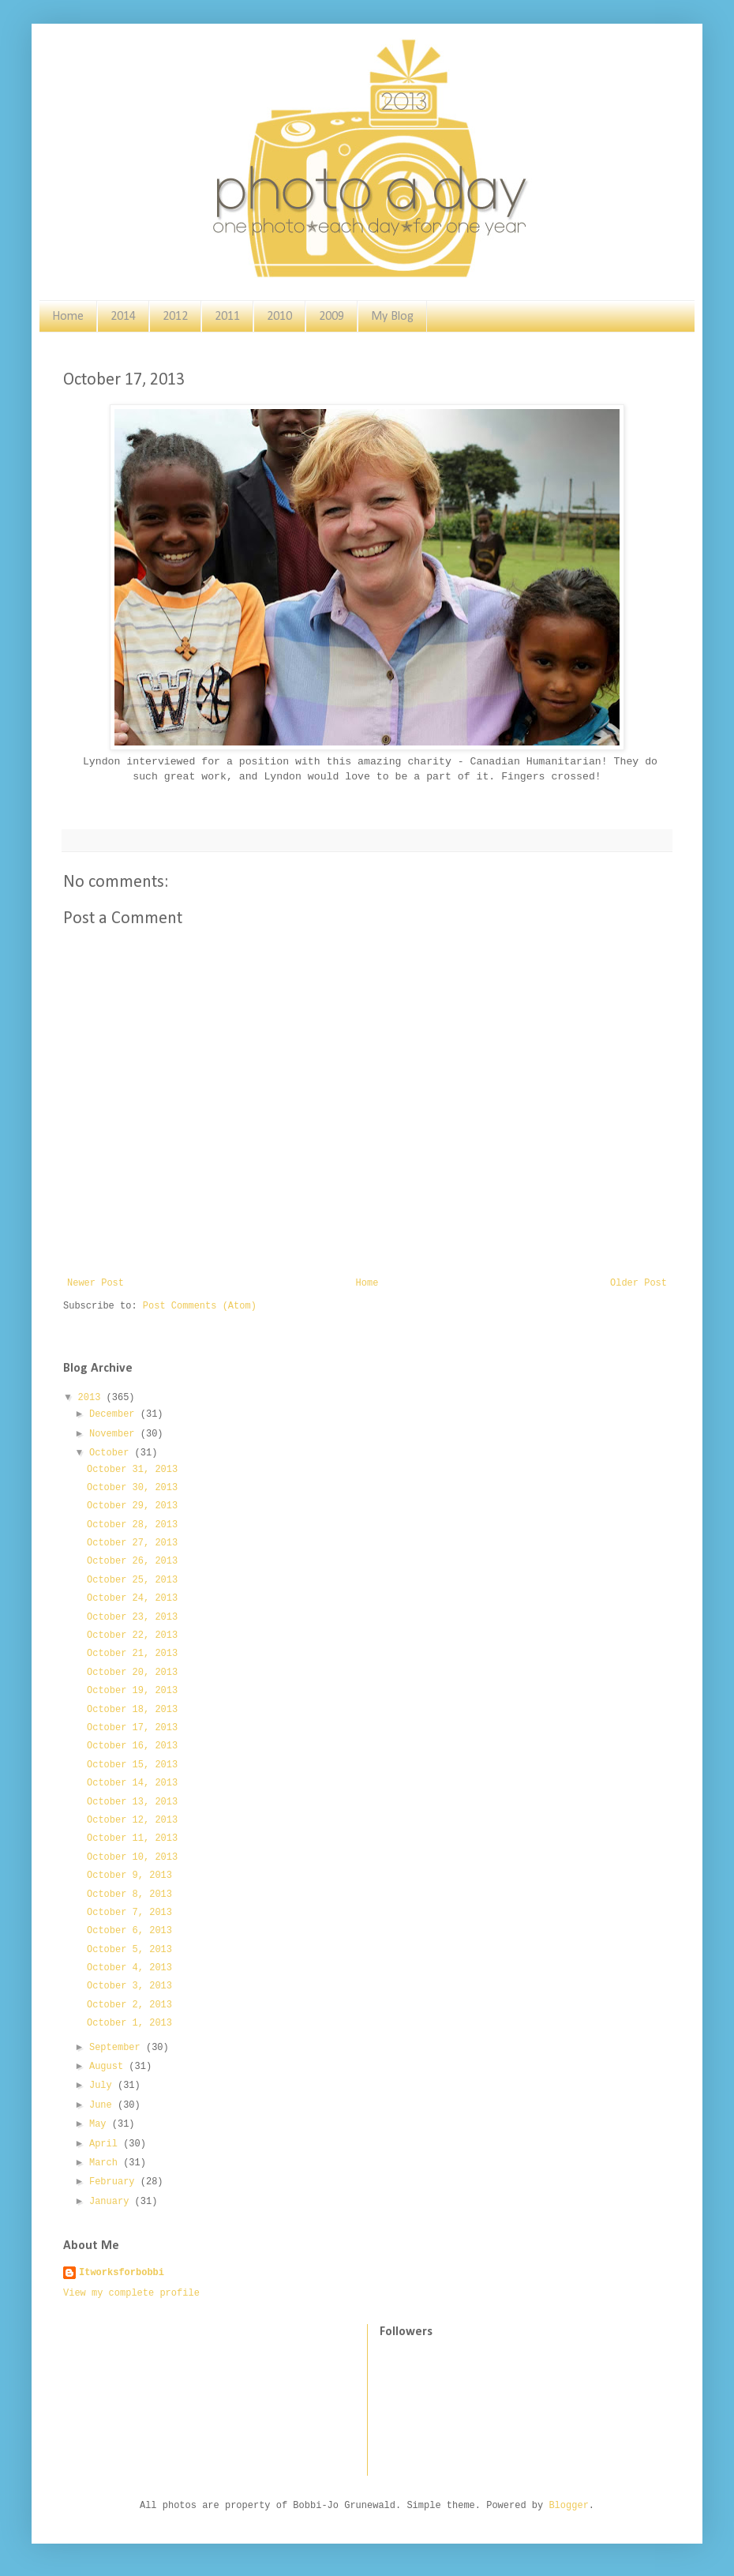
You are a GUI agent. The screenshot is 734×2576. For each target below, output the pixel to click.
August (109, 2066)
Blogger (568, 2505)
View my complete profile (131, 2293)
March (106, 2163)
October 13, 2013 (132, 1802)
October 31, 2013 (132, 1469)
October (112, 1453)
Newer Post (95, 1283)
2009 (331, 316)
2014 (123, 316)
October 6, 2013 (129, 1930)
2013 (92, 1397)
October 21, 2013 (132, 1653)
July (103, 2085)
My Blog (392, 316)
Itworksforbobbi (121, 2272)
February (114, 2181)
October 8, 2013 (129, 1894)
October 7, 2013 (129, 1912)
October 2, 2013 (129, 2005)
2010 (279, 316)
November (114, 1434)
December (114, 1414)
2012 (175, 316)
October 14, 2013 (132, 1783)
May (100, 2124)
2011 (227, 316)
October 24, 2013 (132, 1598)
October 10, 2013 (132, 1857)
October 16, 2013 (132, 1746)
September (117, 2047)
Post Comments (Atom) (200, 1306)
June (103, 2105)
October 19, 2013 (132, 1690)
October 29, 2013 (132, 1505)
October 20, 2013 (132, 1672)
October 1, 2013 (129, 2023)
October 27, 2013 (132, 1543)
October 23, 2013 (132, 1617)
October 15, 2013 (132, 1765)
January (112, 2201)
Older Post (638, 1283)
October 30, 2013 (132, 1487)
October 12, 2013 (132, 1820)
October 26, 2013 (132, 1561)
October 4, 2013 (129, 1967)
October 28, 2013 (132, 1524)
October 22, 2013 (132, 1635)
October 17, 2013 (132, 1727)
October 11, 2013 (132, 1838)
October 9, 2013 (129, 1875)
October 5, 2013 (129, 1949)
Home (68, 316)
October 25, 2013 (132, 1580)
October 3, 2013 (129, 1986)
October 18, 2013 (132, 1709)
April (106, 2144)
